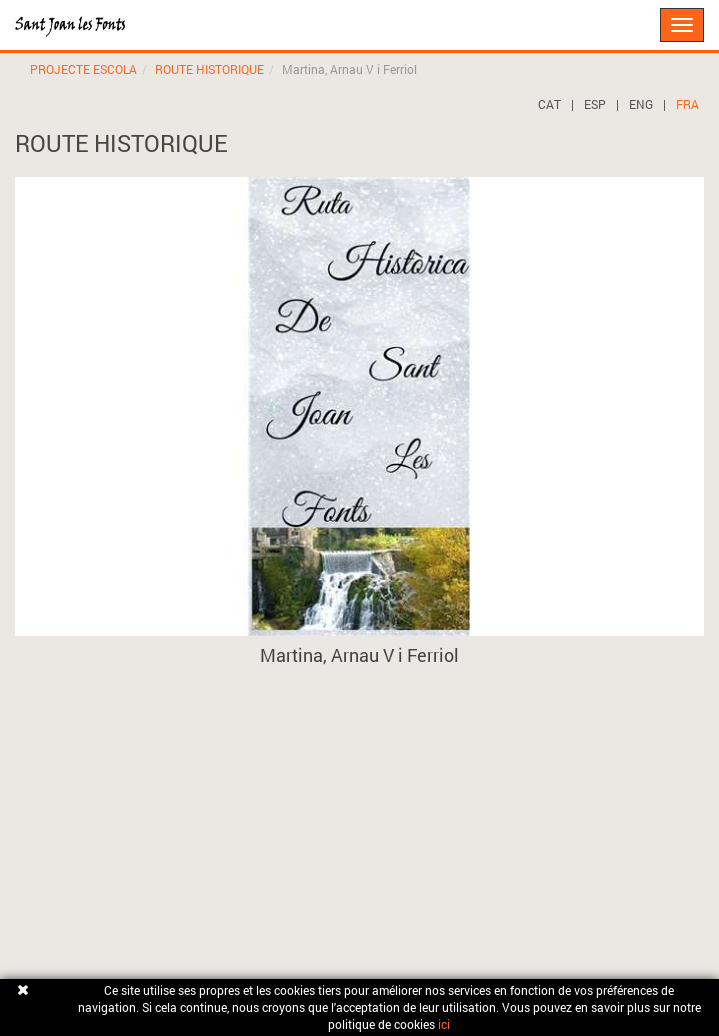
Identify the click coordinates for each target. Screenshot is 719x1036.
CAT (549, 104)
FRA (687, 104)
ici (444, 1024)
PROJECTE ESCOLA (83, 69)
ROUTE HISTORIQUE (209, 69)
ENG (641, 104)
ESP (595, 104)
